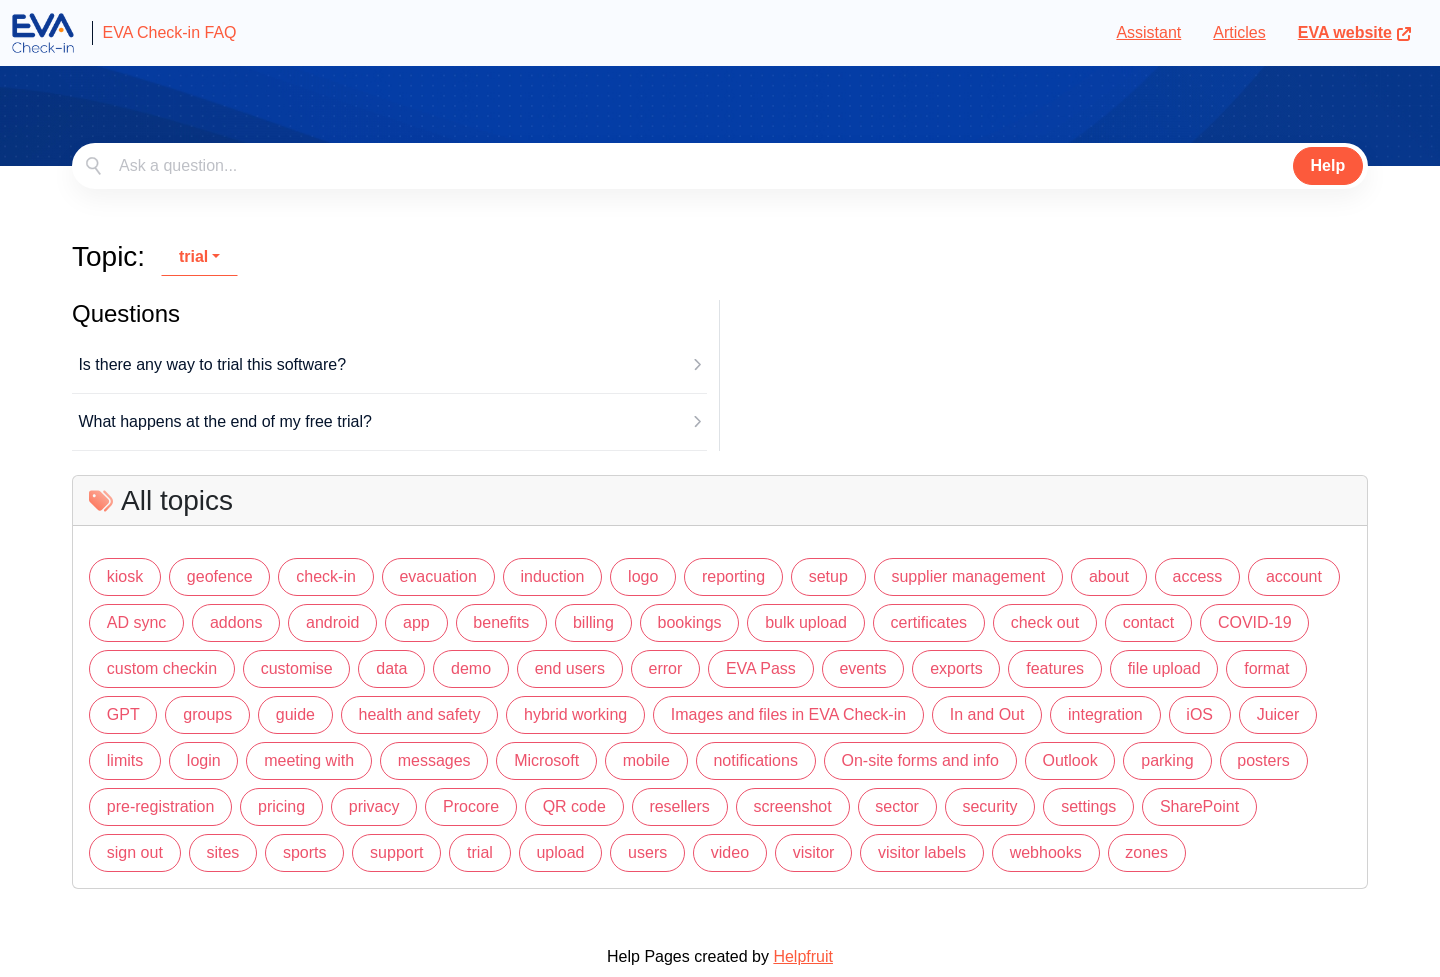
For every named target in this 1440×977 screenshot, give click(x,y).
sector (897, 806)
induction (552, 576)
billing (593, 622)
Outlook (1070, 760)
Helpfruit (803, 956)
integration (1105, 714)
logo (643, 576)
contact (1149, 622)
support (396, 852)
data (391, 668)
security (989, 806)
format (1266, 668)
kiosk (125, 576)
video (730, 852)
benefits (501, 622)
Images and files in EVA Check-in (788, 714)
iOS (1199, 714)
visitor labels (922, 852)
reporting (733, 576)
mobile (646, 760)
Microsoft (546, 760)
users (647, 852)
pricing (281, 806)
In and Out (987, 714)
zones (1146, 852)
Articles (1239, 32)
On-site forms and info (920, 760)
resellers (679, 806)
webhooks (1046, 852)
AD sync (137, 622)
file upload (1164, 668)
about (1109, 576)
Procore (471, 806)
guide (295, 714)
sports (305, 852)
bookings (689, 622)
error (666, 668)
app (416, 622)
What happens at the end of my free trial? (225, 421)
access (1198, 576)
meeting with (309, 760)
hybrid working (575, 714)
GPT (123, 714)
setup (828, 576)
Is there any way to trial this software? (212, 364)
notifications (755, 760)
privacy (374, 806)
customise (297, 668)
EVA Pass (761, 668)
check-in (326, 576)
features (1055, 668)
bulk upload (806, 622)
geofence (220, 576)
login (204, 760)
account (1294, 576)
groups (207, 714)
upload (560, 852)
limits (125, 760)
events (862, 668)
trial (193, 256)
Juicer (1278, 714)
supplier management (968, 576)
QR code (574, 806)
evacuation (437, 576)
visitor (814, 852)
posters (1263, 760)
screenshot (792, 806)
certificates (929, 622)
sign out (135, 852)
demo (471, 668)
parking (1167, 760)
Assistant (1148, 32)
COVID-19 (1255, 622)
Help (1328, 165)
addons (236, 622)
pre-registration (161, 806)
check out (1045, 622)
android (332, 622)
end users (570, 668)
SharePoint (1199, 806)
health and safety (420, 714)
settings (1088, 806)
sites (222, 852)
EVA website (1355, 32)
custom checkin (162, 668)
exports (956, 668)
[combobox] (720, 166)
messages (434, 760)
